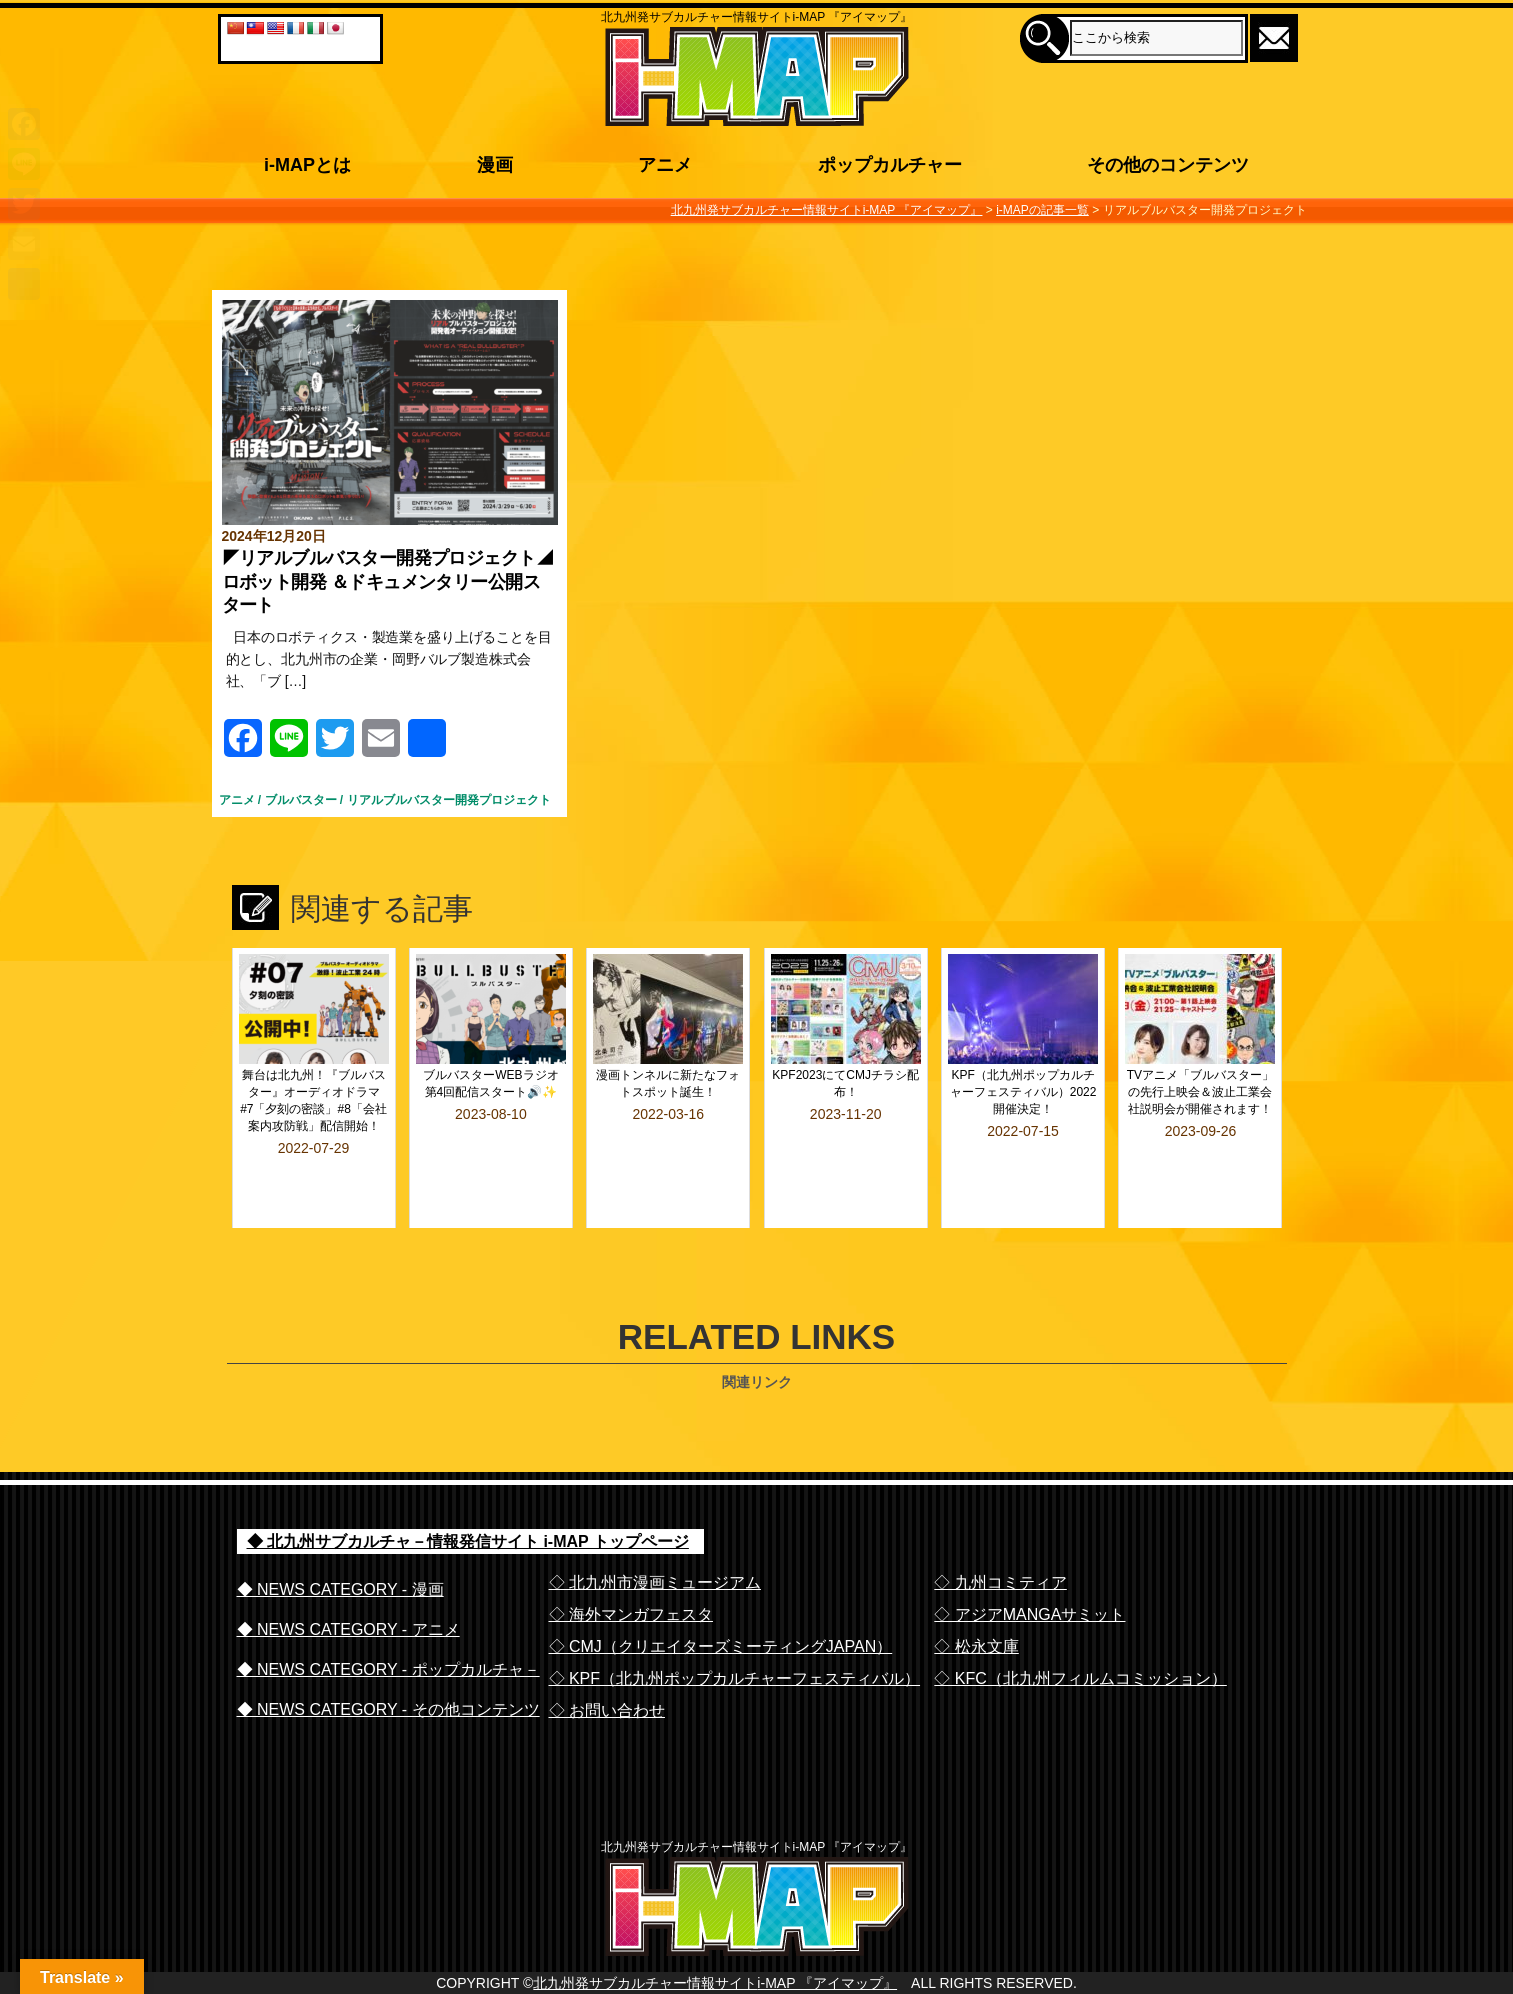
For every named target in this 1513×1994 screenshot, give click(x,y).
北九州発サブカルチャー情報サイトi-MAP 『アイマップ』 (715, 1970)
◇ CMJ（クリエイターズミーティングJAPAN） (721, 1593)
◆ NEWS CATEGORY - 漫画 (340, 1536)
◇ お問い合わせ (607, 1657)
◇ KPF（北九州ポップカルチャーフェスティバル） (735, 1625)
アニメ (237, 800)
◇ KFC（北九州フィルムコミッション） (1080, 1625)
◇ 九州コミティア (1000, 1529)
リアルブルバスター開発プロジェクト (449, 800)
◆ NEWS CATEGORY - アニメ (348, 1576)
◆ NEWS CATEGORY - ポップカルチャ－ (388, 1616)
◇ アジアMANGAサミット (1029, 1561)
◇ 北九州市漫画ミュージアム (655, 1529)
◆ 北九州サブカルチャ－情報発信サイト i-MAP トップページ (468, 1488)
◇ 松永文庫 (976, 1593)
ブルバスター (301, 800)
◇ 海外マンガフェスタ (631, 1561)
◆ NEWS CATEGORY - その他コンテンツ (388, 1656)
